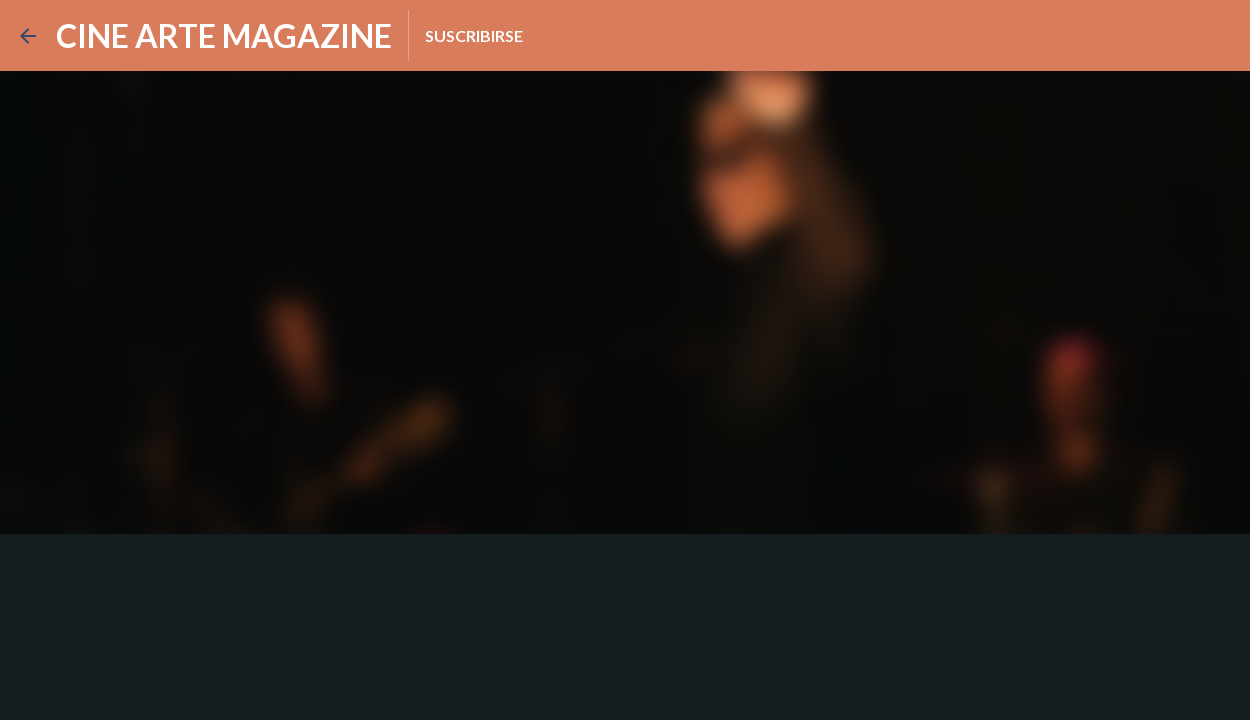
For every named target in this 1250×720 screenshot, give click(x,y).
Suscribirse (474, 35)
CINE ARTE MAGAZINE (224, 35)
